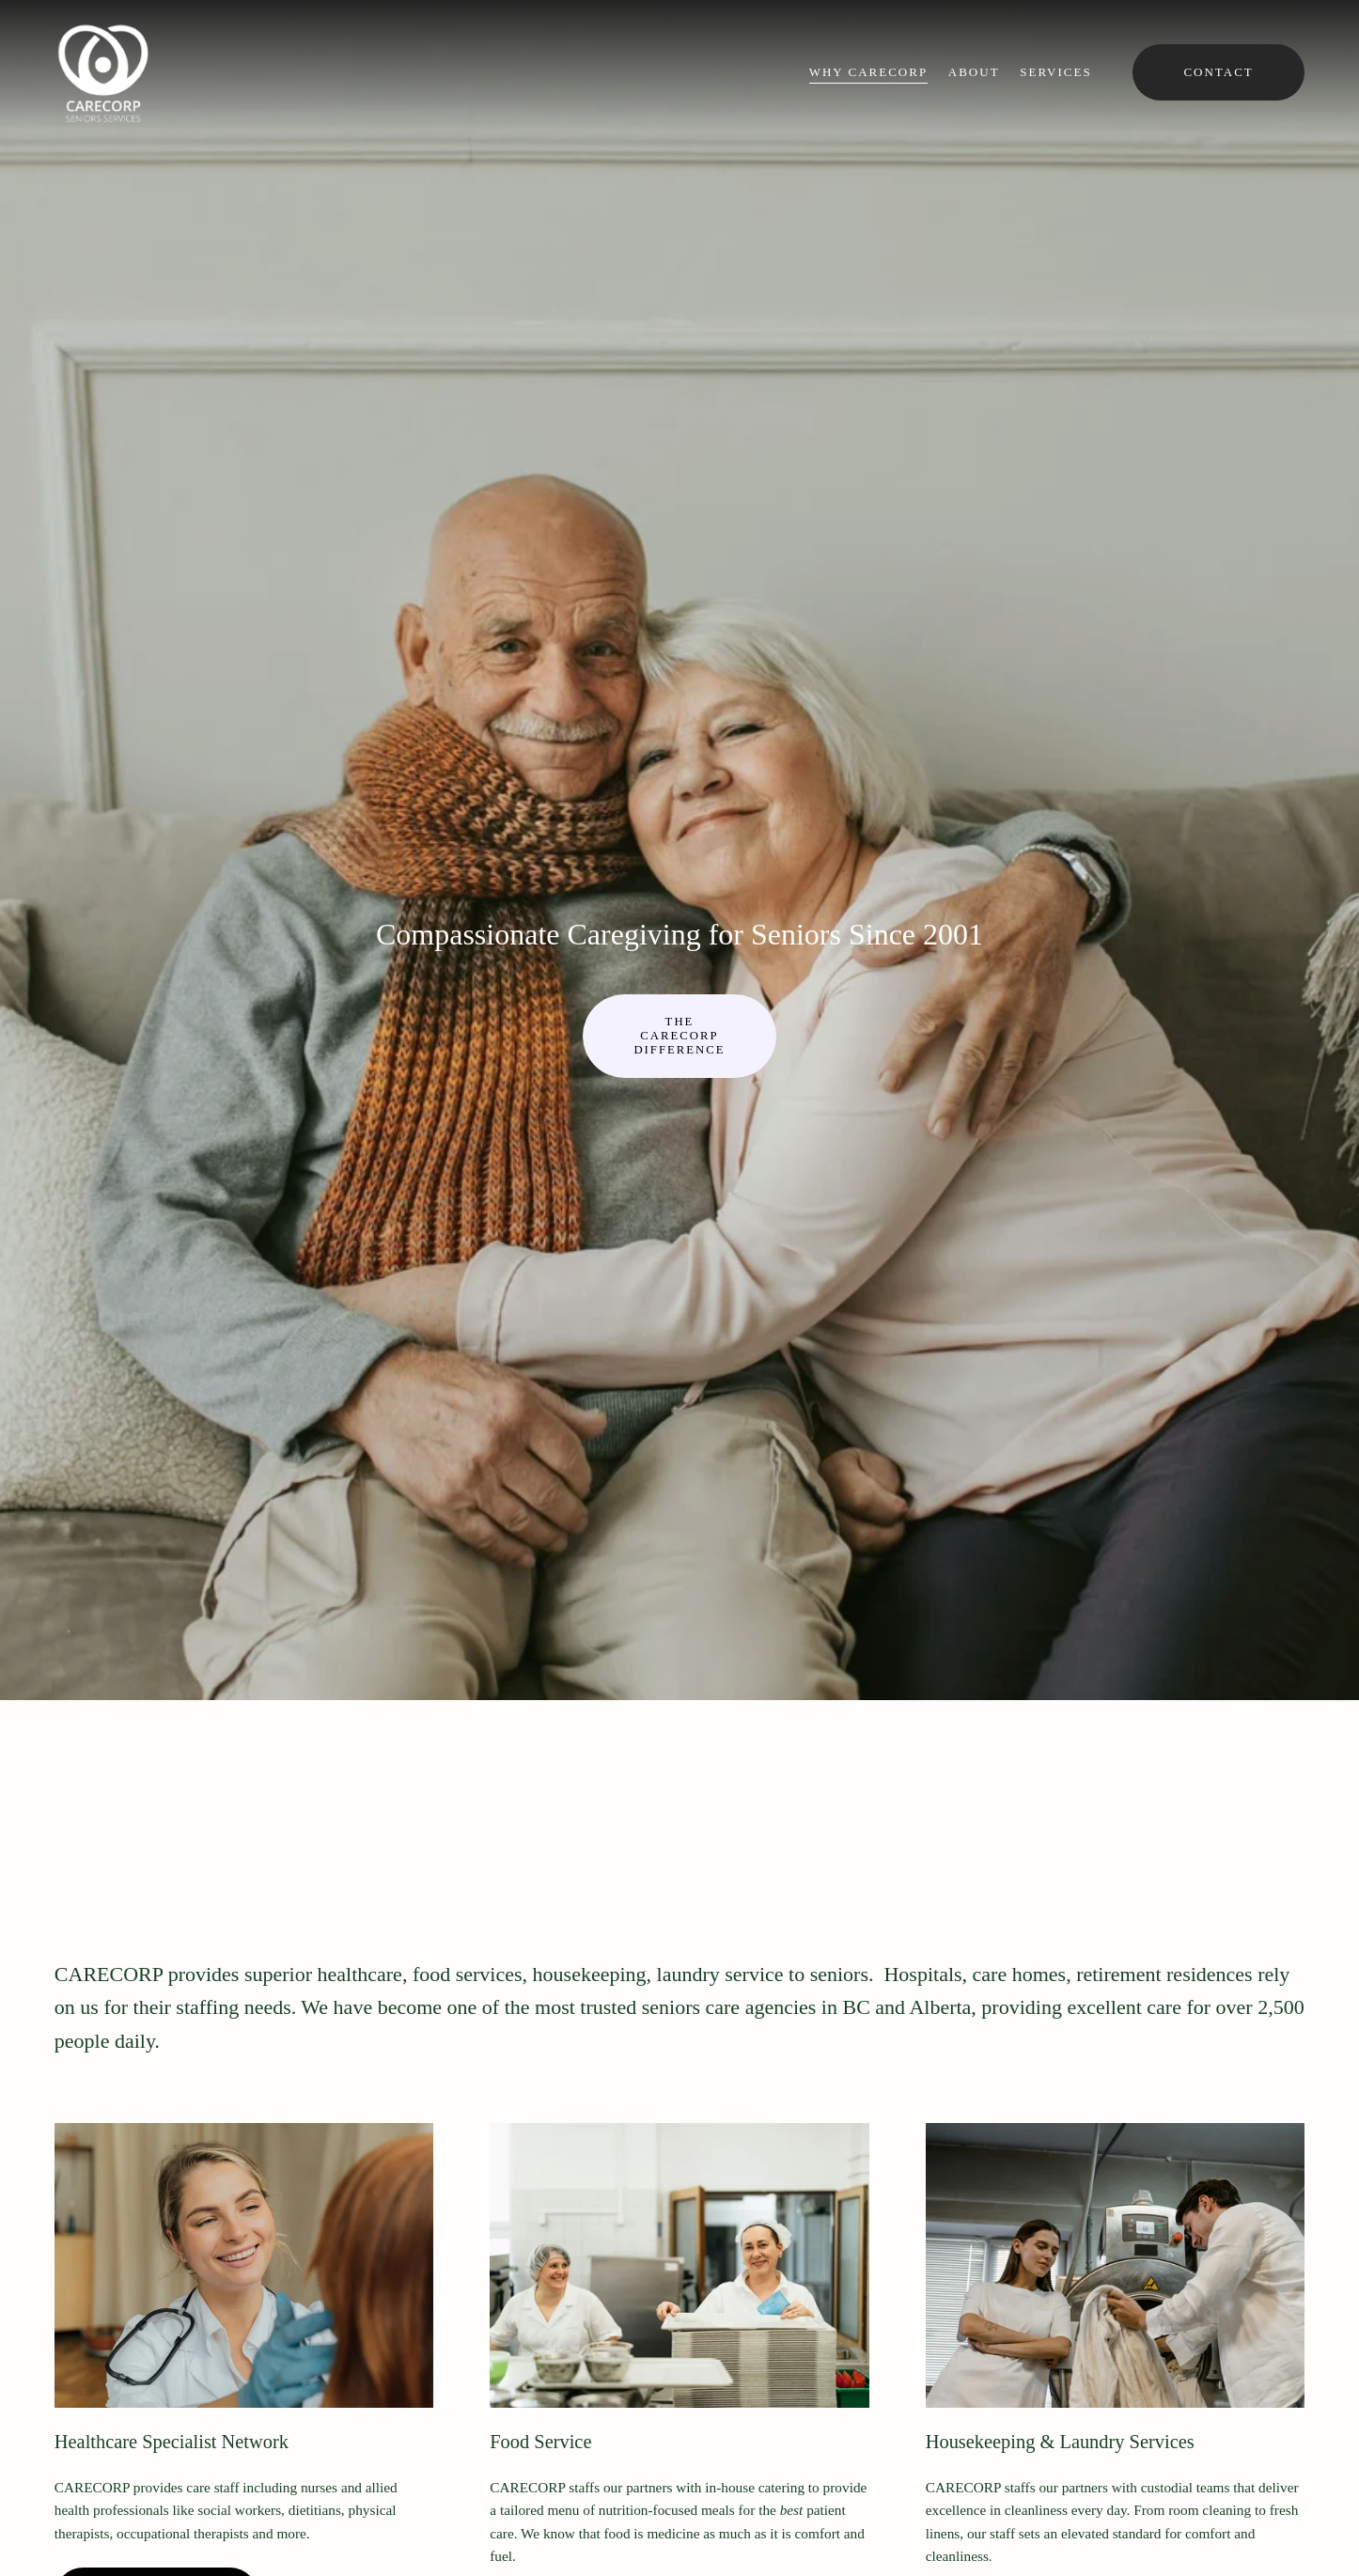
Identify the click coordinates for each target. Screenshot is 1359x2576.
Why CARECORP (868, 72)
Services (1055, 72)
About (974, 72)
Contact (1218, 72)
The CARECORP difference (679, 1035)
